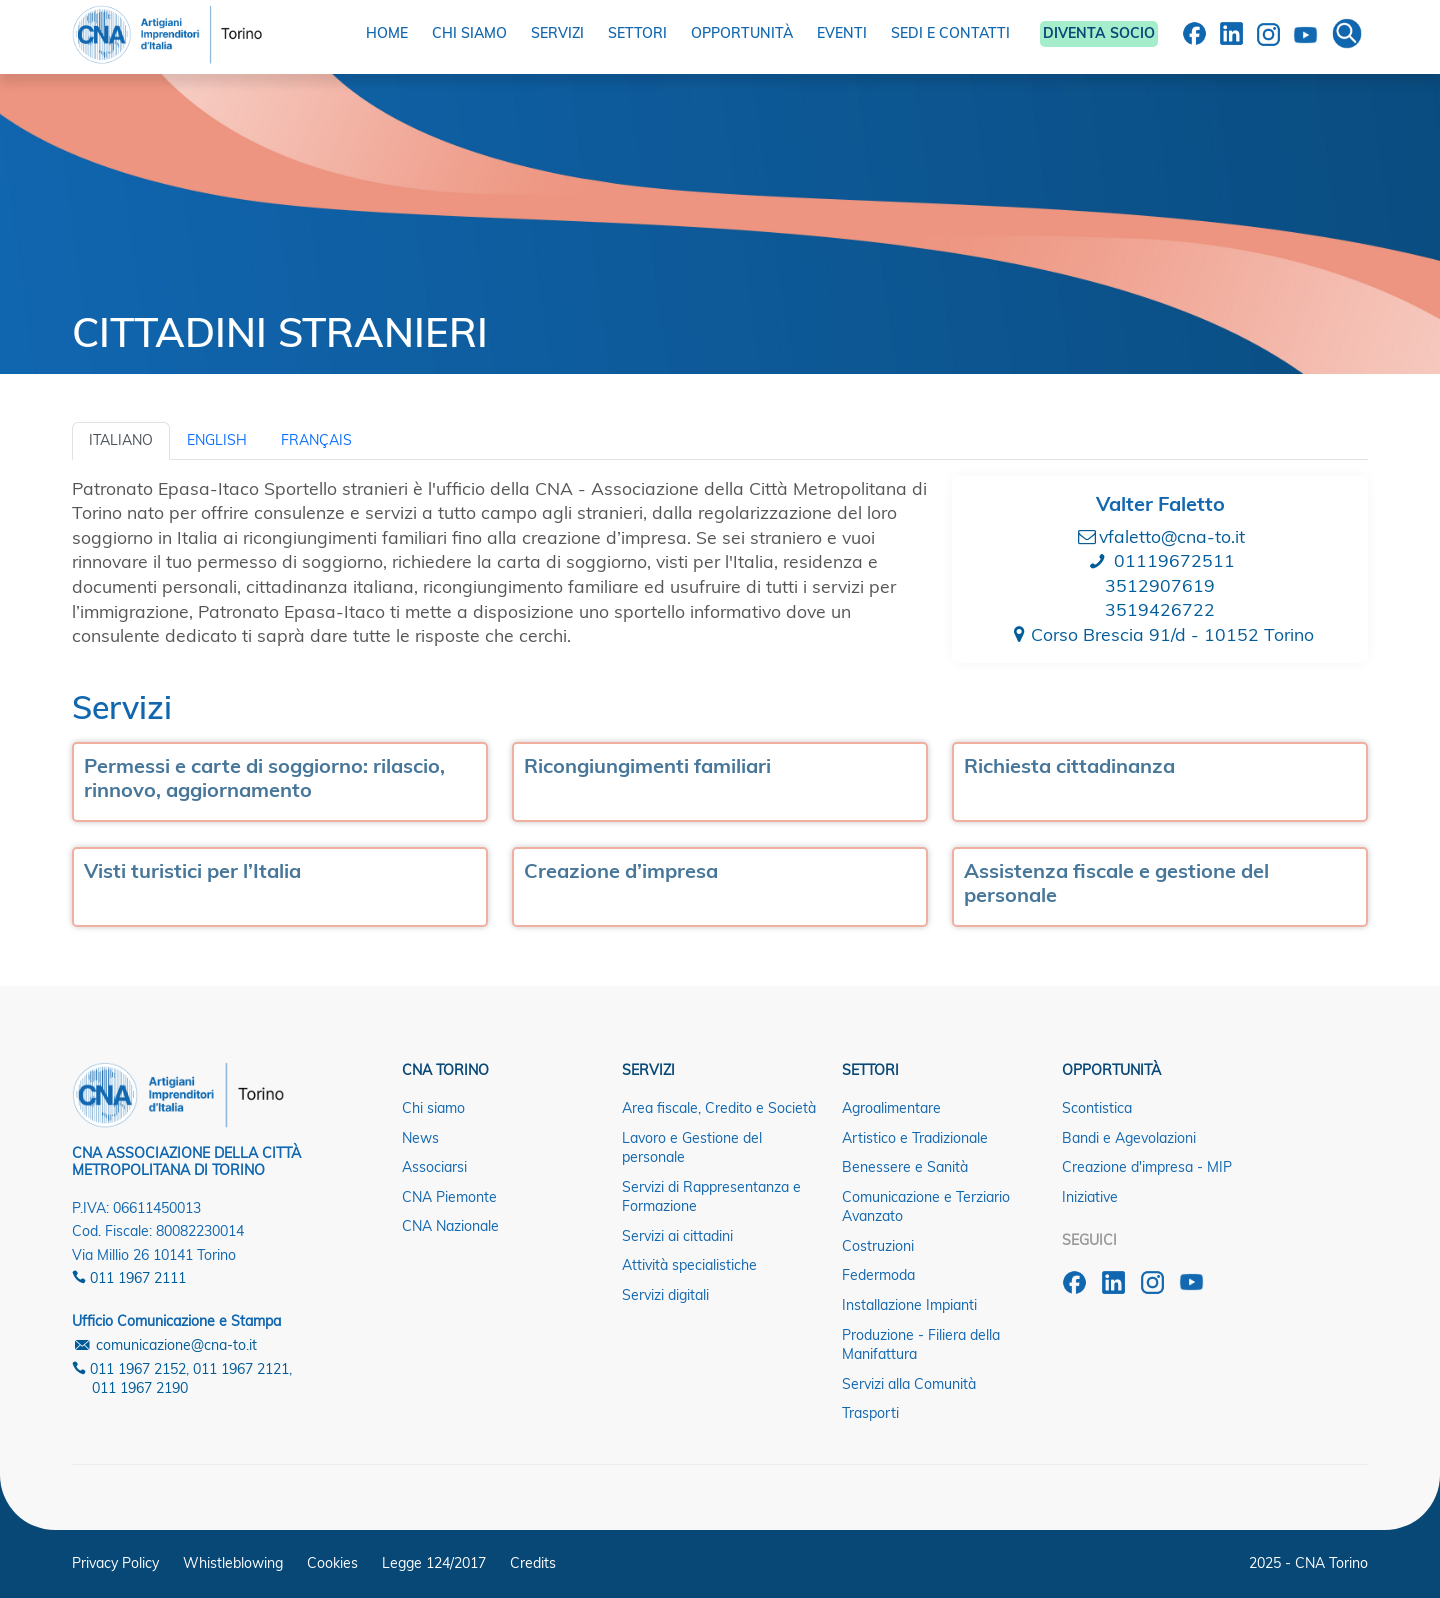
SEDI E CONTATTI (950, 33)
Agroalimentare (891, 1108)
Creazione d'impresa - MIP (1147, 1167)
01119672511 (1160, 560)
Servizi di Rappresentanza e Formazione (711, 1197)
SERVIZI (557, 33)
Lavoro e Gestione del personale (692, 1148)
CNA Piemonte (449, 1197)
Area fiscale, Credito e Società (719, 1108)
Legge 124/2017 (434, 1563)
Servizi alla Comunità (909, 1384)
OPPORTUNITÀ (742, 33)
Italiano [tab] (121, 440)
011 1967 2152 (129, 1369)
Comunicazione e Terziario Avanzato (926, 1207)
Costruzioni (878, 1246)
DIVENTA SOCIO (1099, 33)
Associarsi (434, 1167)
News (420, 1138)
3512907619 (1160, 585)
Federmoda (878, 1275)
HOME (387, 33)
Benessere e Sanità (905, 1167)
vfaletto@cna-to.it (1160, 536)
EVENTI (842, 33)
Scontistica (1097, 1108)
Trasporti (870, 1413)
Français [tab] (316, 440)
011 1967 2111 (129, 1278)
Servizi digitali (665, 1295)
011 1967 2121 (241, 1369)
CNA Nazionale (450, 1226)
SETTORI (637, 33)
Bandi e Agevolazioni (1129, 1138)
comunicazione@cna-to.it (164, 1345)
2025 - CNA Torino (1308, 1563)
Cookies (332, 1563)
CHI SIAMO (469, 33)
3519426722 (1160, 609)
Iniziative (1090, 1197)
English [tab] (217, 440)
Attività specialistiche (689, 1265)
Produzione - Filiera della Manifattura (921, 1345)
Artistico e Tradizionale (915, 1138)
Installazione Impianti (909, 1305)
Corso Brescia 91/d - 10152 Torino (1160, 634)
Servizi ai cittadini (677, 1236)
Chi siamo (433, 1108)
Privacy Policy (115, 1563)
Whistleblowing (233, 1563)
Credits (533, 1563)
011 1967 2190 (140, 1388)
